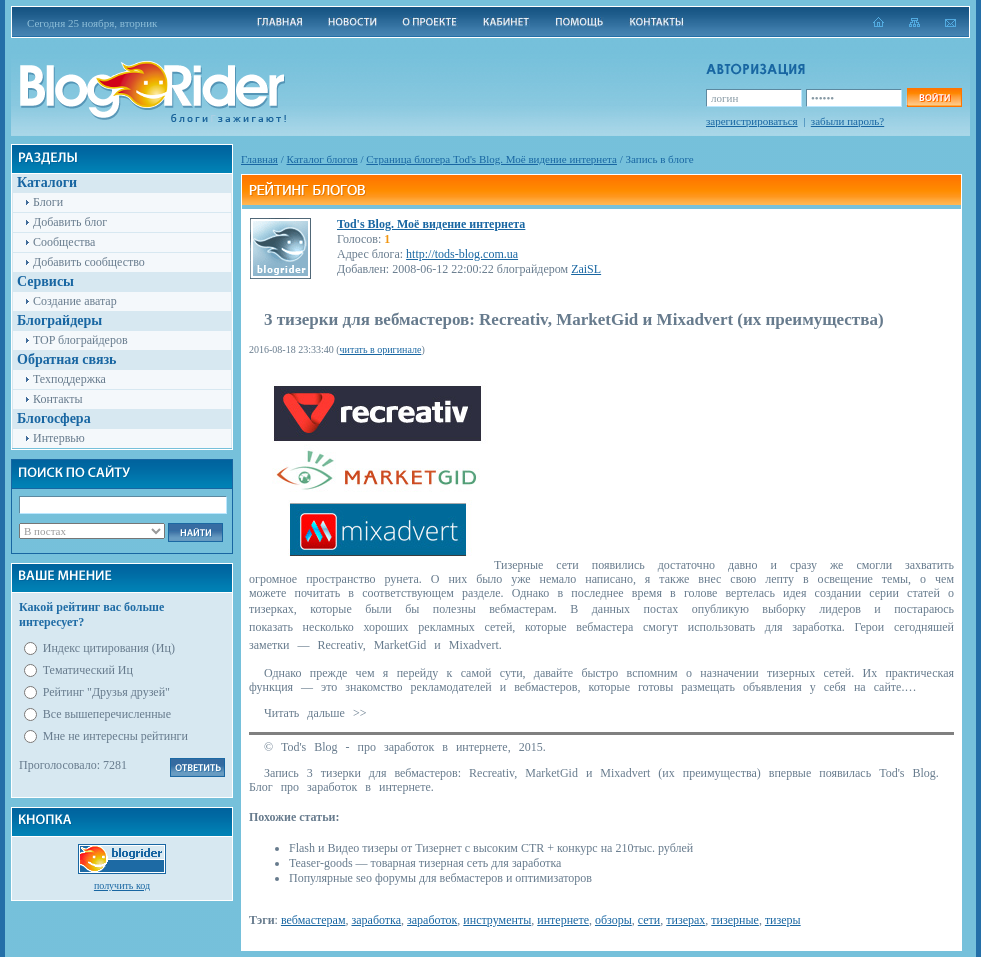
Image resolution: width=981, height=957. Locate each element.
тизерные (735, 920)
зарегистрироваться (752, 121)
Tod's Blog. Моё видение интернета (431, 224)
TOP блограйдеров (80, 340)
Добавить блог (70, 222)
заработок (432, 920)
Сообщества (64, 242)
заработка (376, 920)
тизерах (685, 920)
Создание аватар (75, 301)
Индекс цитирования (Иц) (109, 648)
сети (649, 920)
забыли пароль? (847, 121)
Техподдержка (69, 379)
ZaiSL (586, 269)
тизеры (783, 920)
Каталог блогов (322, 159)
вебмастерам (313, 920)
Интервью (59, 438)
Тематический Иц (88, 670)
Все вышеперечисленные (107, 714)
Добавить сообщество (89, 262)
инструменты (497, 920)
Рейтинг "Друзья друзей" (106, 692)
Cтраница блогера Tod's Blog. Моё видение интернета (491, 159)
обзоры (613, 920)
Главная (259, 159)
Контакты (58, 399)
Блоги (48, 202)
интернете (563, 920)
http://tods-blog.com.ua (462, 254)
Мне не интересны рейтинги (115, 736)
